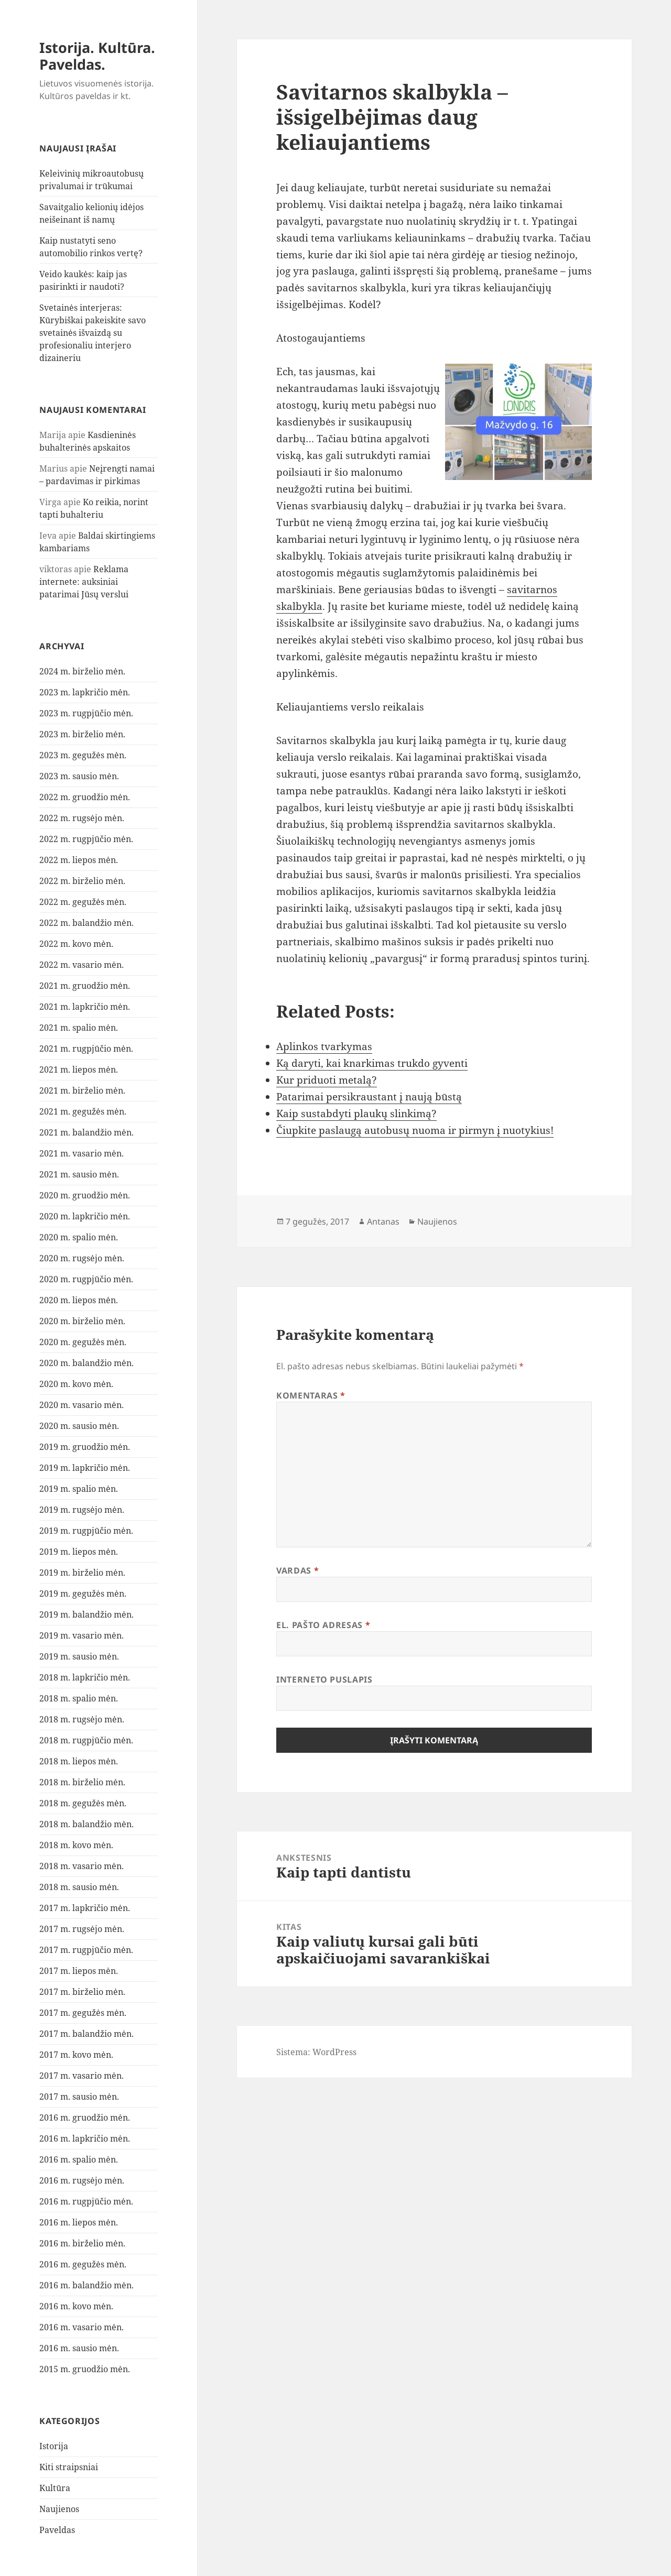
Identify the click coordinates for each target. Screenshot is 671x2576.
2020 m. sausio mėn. (79, 1426)
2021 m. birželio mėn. (82, 1090)
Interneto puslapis (324, 1679)
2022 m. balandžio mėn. (86, 923)
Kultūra (54, 2488)
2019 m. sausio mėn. (79, 1656)
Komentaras (310, 1395)
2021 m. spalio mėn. (78, 1027)
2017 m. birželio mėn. (82, 1992)
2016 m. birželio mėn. (82, 2243)
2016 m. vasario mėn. (81, 2327)
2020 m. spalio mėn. (78, 1237)
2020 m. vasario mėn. (81, 1405)
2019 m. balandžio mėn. (86, 1614)
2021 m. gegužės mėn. (82, 1111)
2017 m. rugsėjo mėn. (81, 1929)
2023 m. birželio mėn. (82, 734)
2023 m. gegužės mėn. (82, 755)
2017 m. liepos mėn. (78, 1971)
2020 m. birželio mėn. (82, 1321)
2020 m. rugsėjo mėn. (81, 1258)
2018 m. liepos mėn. (78, 1761)
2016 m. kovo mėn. (76, 2306)
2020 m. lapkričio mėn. (84, 1216)
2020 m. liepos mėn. (78, 1300)
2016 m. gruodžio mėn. (84, 2117)
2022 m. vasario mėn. (81, 964)
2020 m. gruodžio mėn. (84, 1195)
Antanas (383, 1221)
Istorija (53, 2446)
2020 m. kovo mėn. (76, 1384)
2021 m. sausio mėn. (79, 1174)
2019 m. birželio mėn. (82, 1572)
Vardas (297, 1570)
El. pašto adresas (323, 1625)
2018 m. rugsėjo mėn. (81, 1719)
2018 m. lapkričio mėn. (84, 1677)
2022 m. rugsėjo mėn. (81, 818)
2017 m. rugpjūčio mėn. (86, 1950)
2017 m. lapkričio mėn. (84, 1908)
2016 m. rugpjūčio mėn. (86, 2201)
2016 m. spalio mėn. (78, 2159)
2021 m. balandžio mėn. (86, 1132)
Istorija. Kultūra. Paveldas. (97, 56)
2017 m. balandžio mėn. (86, 2033)
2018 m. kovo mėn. (76, 1845)
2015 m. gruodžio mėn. (84, 2369)
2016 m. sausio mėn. (79, 2348)
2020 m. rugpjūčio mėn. (86, 1279)
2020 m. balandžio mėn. (86, 1363)
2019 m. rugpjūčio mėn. (86, 1530)
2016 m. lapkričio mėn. (84, 2138)
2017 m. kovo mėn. (76, 2054)
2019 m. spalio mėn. (78, 1488)
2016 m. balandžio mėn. (86, 2285)
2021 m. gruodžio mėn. (84, 985)
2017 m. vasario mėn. (81, 2075)
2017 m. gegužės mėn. (82, 2012)
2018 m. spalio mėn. (78, 1698)
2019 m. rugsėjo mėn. (81, 1509)
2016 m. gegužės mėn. (82, 2264)
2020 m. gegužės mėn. (82, 1342)
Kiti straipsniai (68, 2467)
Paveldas (57, 2530)
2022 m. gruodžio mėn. (84, 797)
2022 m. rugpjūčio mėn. (86, 839)
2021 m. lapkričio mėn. (84, 1006)
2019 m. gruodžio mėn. (84, 1447)
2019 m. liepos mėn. (78, 1551)
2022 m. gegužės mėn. (82, 902)
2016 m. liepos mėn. (78, 2222)
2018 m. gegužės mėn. (82, 1803)
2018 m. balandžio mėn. (86, 1824)
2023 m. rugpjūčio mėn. (86, 713)
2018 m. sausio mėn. (79, 1887)
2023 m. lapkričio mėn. (84, 692)
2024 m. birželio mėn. (82, 671)
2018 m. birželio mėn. (82, 1782)
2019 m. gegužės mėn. (82, 1593)
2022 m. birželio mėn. (82, 881)
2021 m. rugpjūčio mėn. (86, 1048)
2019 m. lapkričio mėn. (84, 1467)
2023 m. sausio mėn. (79, 776)
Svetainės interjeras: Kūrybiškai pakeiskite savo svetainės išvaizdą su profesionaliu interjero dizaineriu (92, 333)
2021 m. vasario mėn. (81, 1153)
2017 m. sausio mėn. (79, 2096)
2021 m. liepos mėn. (78, 1069)
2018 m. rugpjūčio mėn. (86, 1740)
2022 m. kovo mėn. (76, 943)
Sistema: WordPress (316, 2052)
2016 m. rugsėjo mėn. (81, 2180)
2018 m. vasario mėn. (81, 1866)
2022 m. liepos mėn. (78, 860)
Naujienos (59, 2509)
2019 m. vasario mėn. (81, 1635)
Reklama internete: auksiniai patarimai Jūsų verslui (83, 581)
